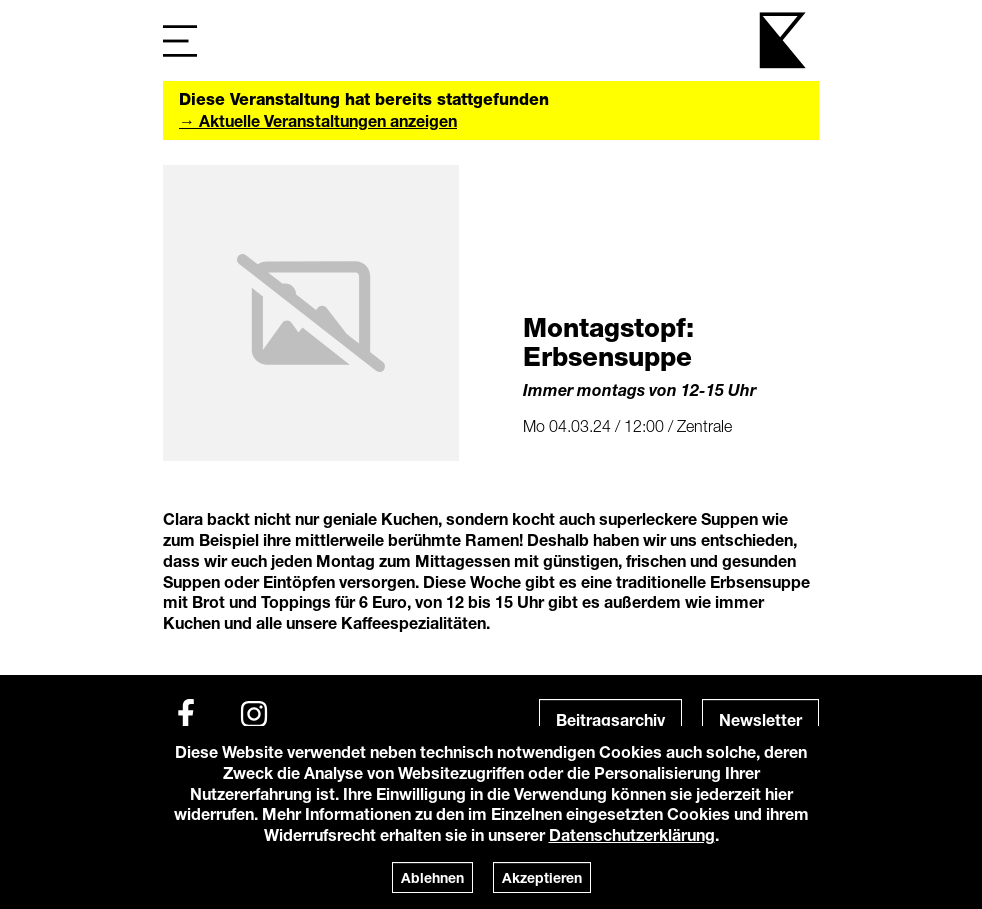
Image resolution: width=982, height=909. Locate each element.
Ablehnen (432, 877)
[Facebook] (186, 714)
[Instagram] (254, 714)
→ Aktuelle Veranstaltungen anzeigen (318, 120)
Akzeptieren (542, 877)
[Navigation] (180, 40)
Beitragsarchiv (610, 719)
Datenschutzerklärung (632, 834)
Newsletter (760, 719)
